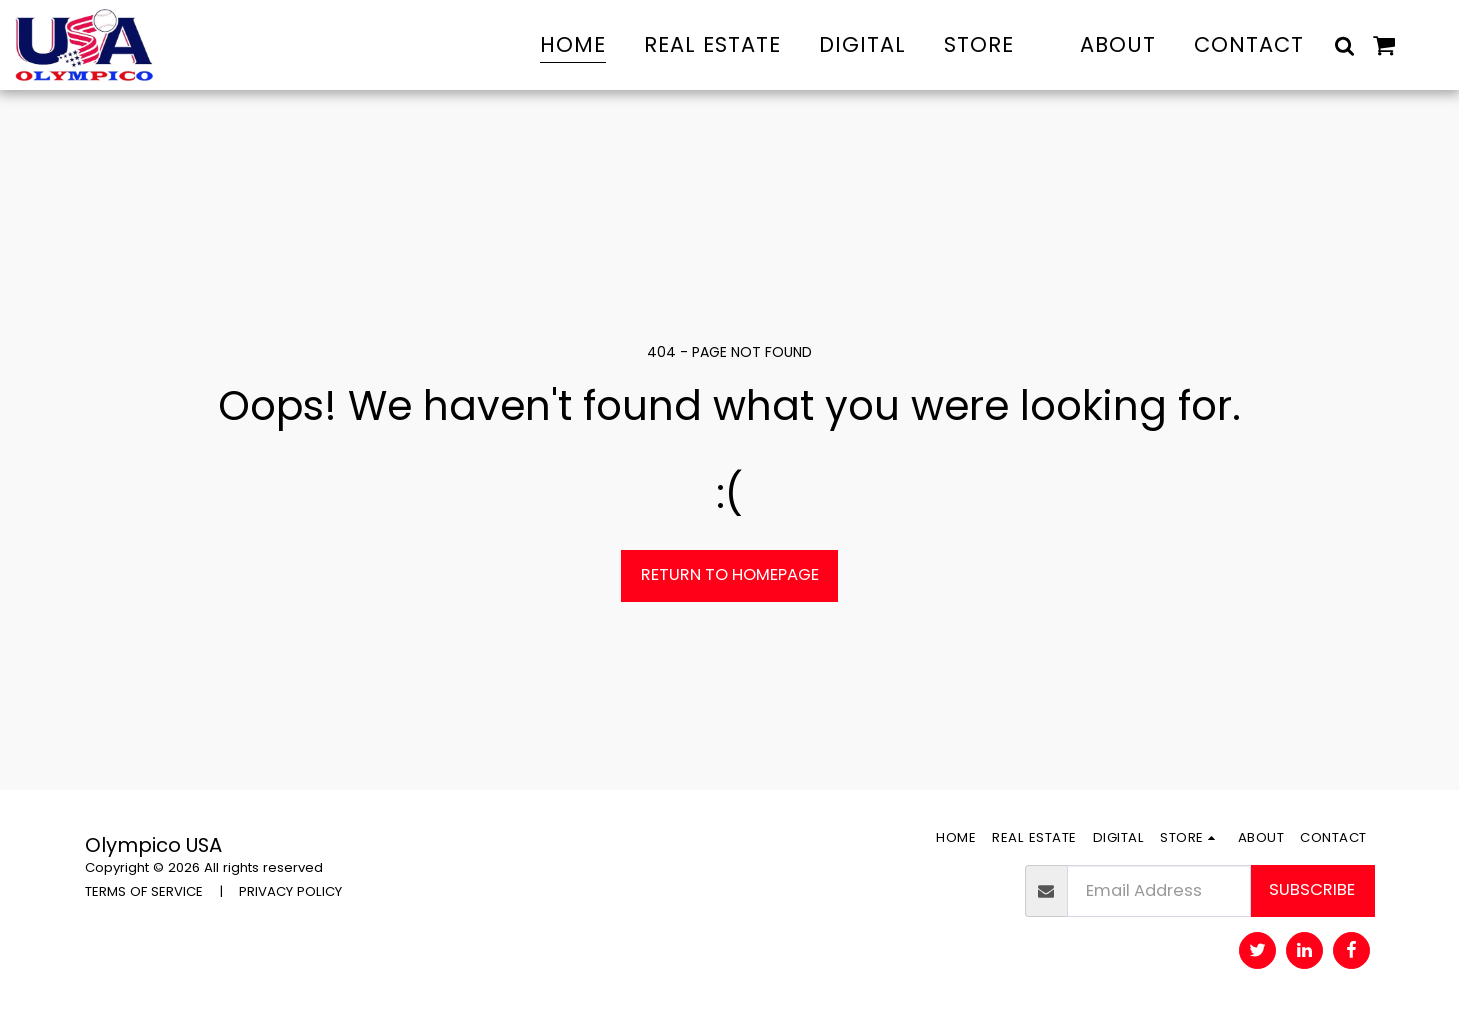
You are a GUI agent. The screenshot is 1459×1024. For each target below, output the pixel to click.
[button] (1344, 45)
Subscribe (1312, 889)
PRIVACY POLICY (290, 891)
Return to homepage (730, 574)
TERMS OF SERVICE (144, 891)
